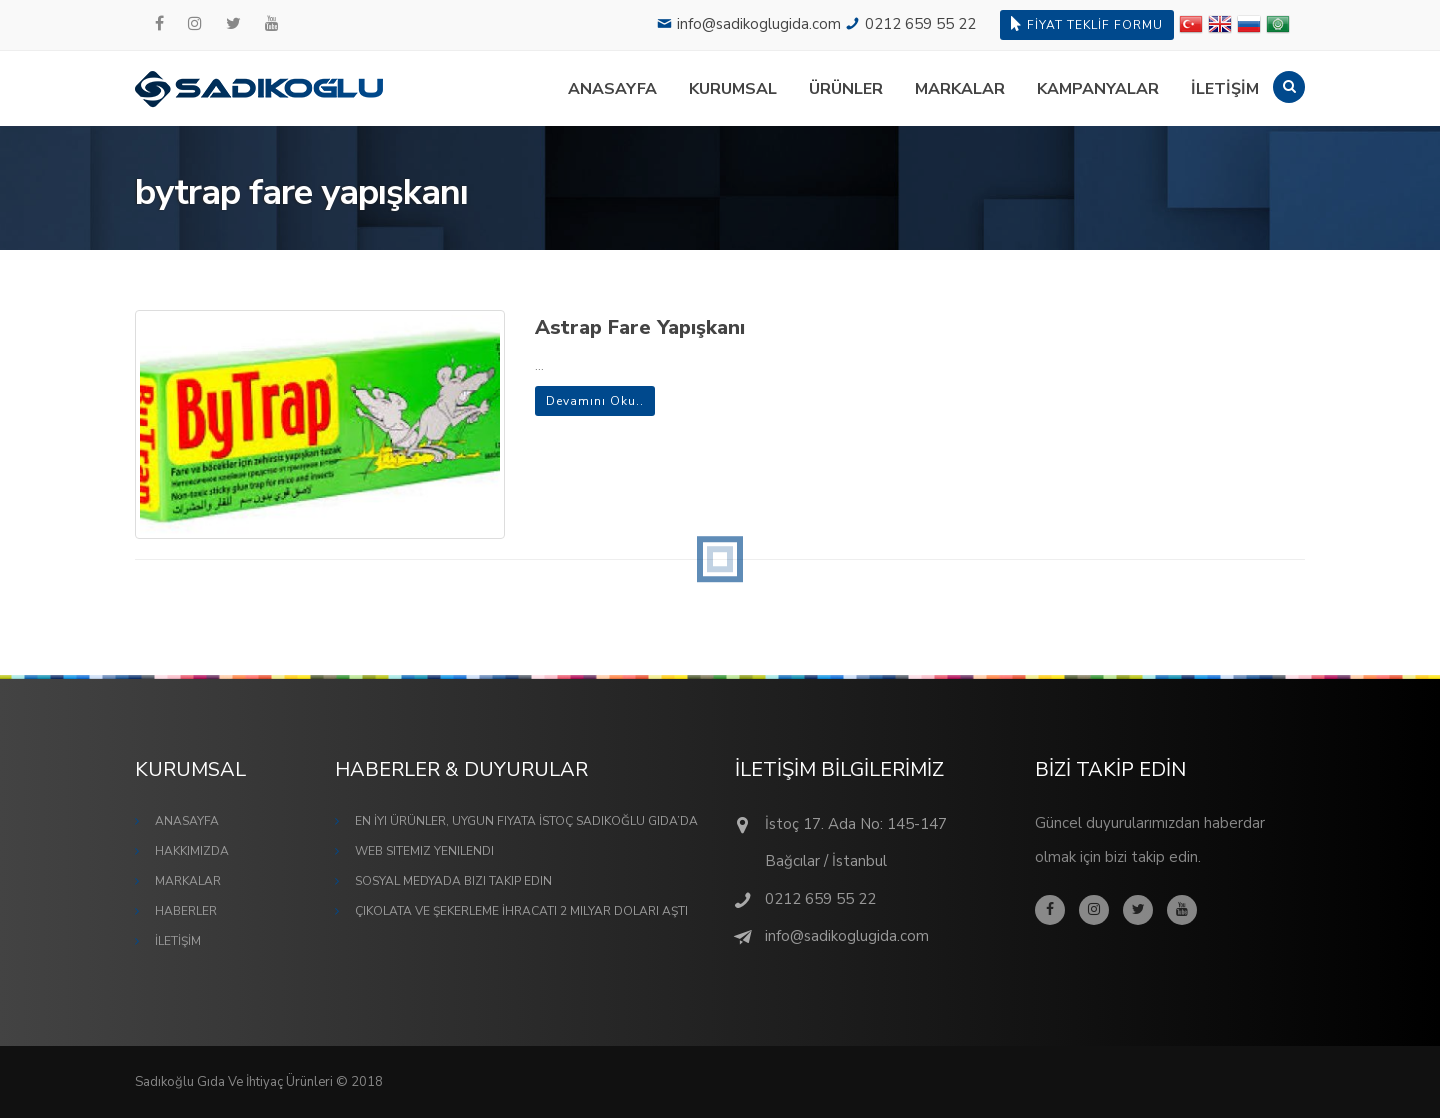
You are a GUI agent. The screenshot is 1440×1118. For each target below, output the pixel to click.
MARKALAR (960, 89)
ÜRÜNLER (846, 89)
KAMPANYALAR (1098, 89)
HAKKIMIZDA (192, 851)
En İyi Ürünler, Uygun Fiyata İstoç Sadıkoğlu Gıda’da (526, 821)
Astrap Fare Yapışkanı (640, 327)
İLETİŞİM (1225, 89)
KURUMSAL (733, 89)
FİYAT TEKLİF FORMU (1087, 24)
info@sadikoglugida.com (759, 24)
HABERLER (186, 911)
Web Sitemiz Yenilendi (424, 851)
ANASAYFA (612, 89)
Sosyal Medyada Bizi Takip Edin (453, 881)
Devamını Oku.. (595, 401)
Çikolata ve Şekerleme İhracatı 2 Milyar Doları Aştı (521, 911)
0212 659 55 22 (920, 24)
